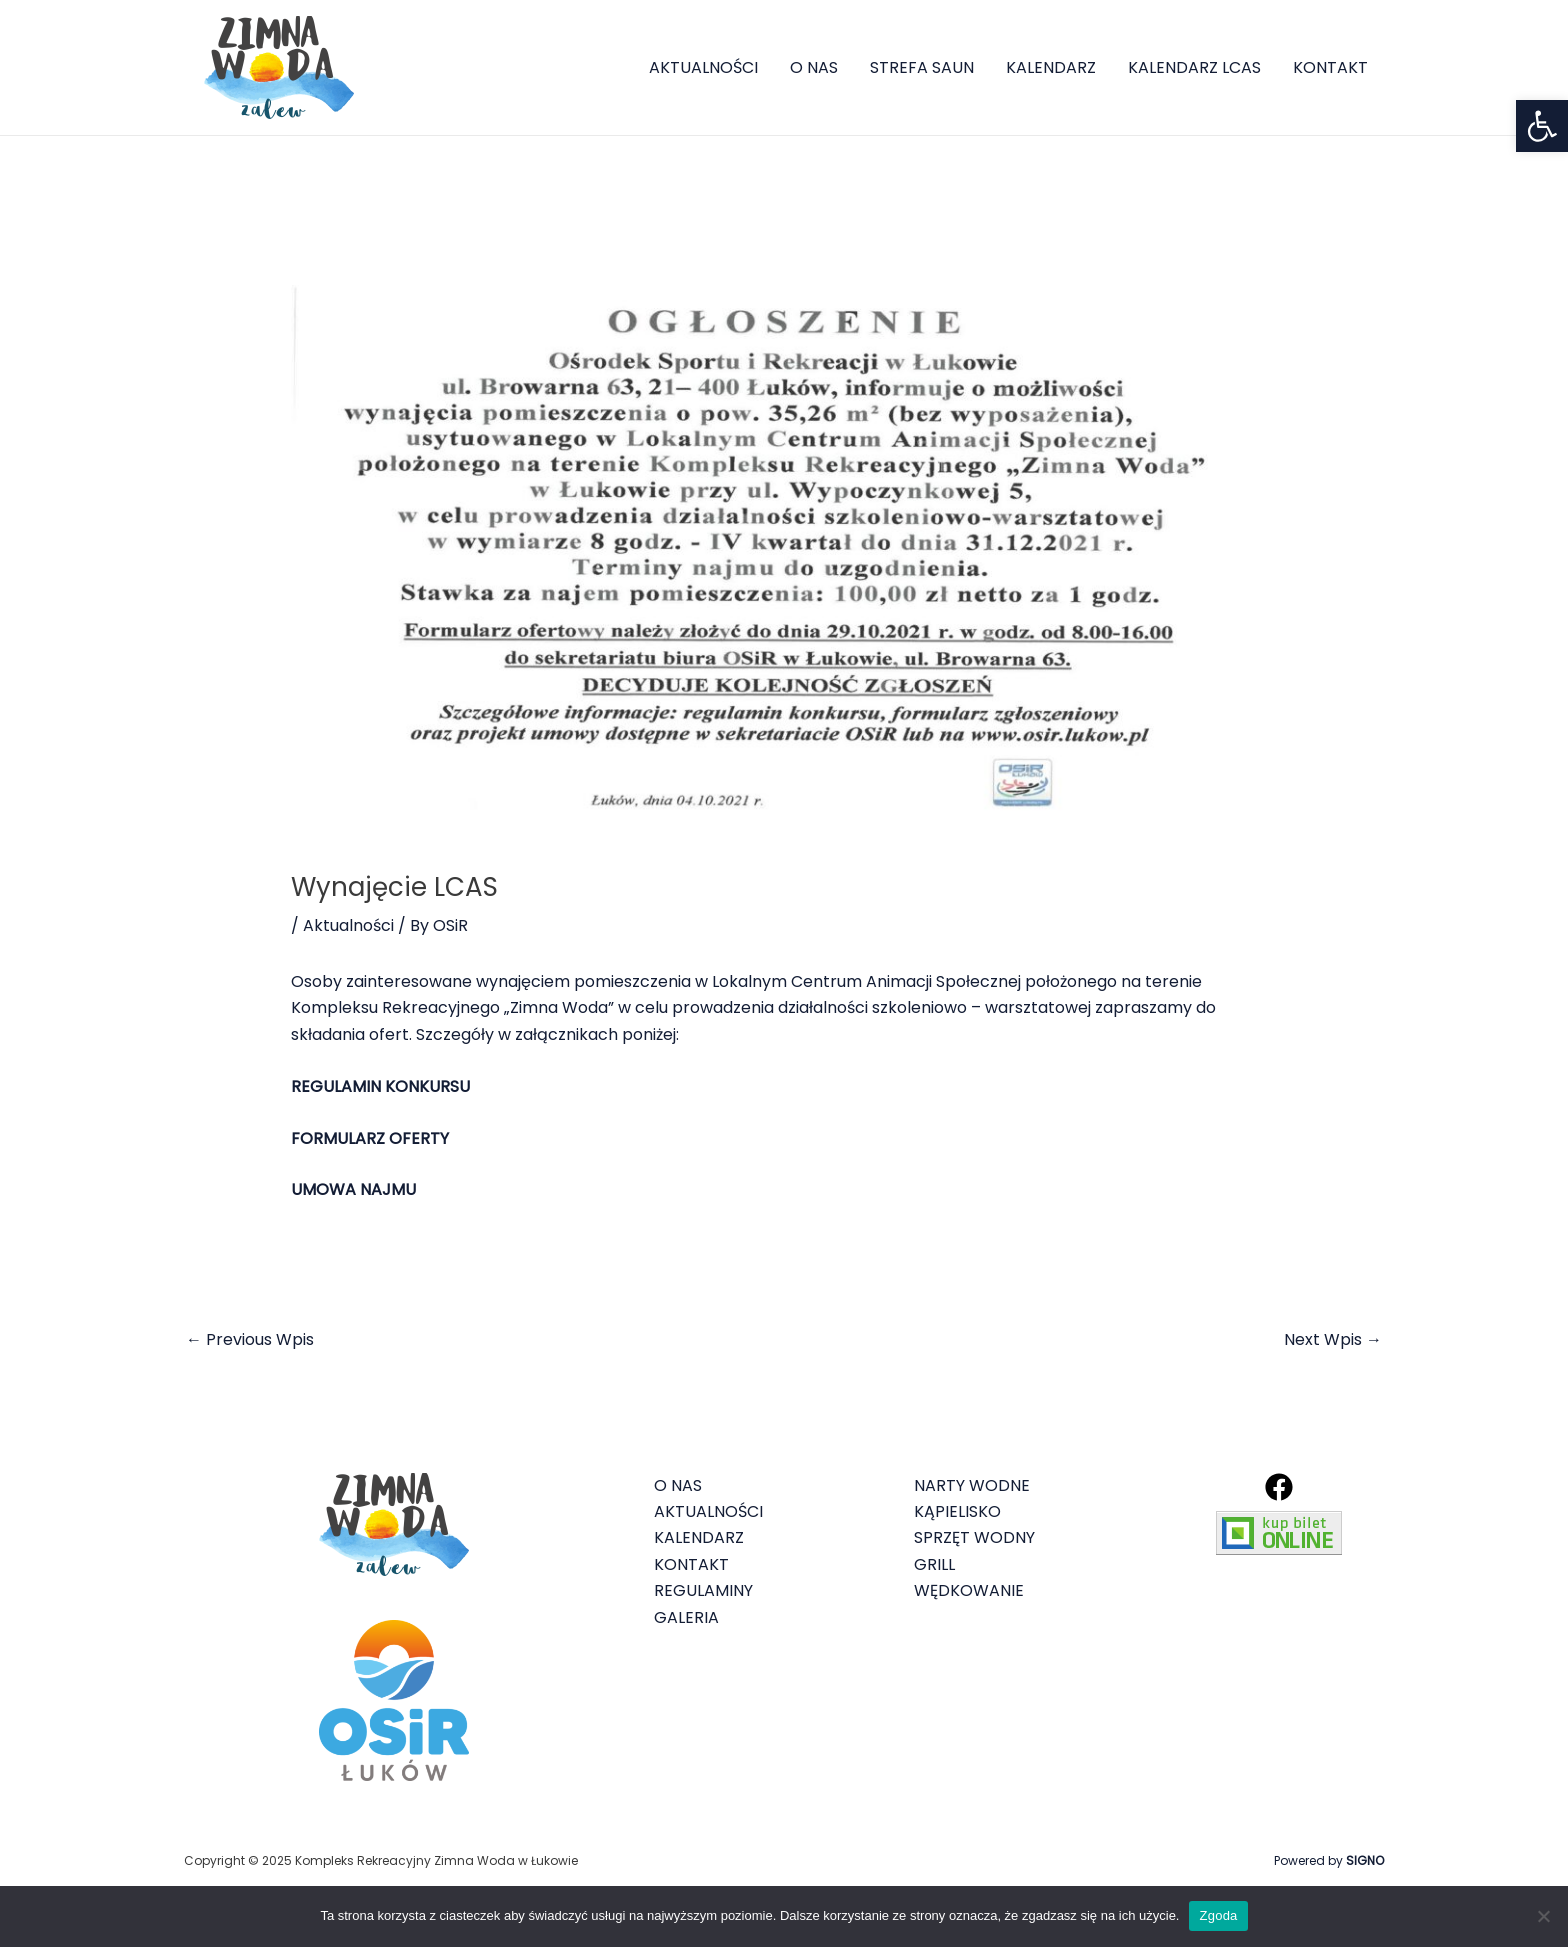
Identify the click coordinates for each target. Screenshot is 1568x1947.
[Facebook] (1279, 1487)
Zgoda (1218, 1915)
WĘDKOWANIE (969, 1590)
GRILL (934, 1564)
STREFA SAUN (922, 67)
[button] (1542, 126)
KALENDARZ (1051, 67)
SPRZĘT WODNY (974, 1537)
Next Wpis (1333, 1339)
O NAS (814, 67)
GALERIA (686, 1617)
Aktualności (348, 925)
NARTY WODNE (972, 1485)
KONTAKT (1330, 67)
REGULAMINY (703, 1590)
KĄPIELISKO (957, 1511)
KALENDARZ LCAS (1194, 67)
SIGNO (1365, 1860)
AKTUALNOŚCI (703, 67)
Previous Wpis (250, 1339)
